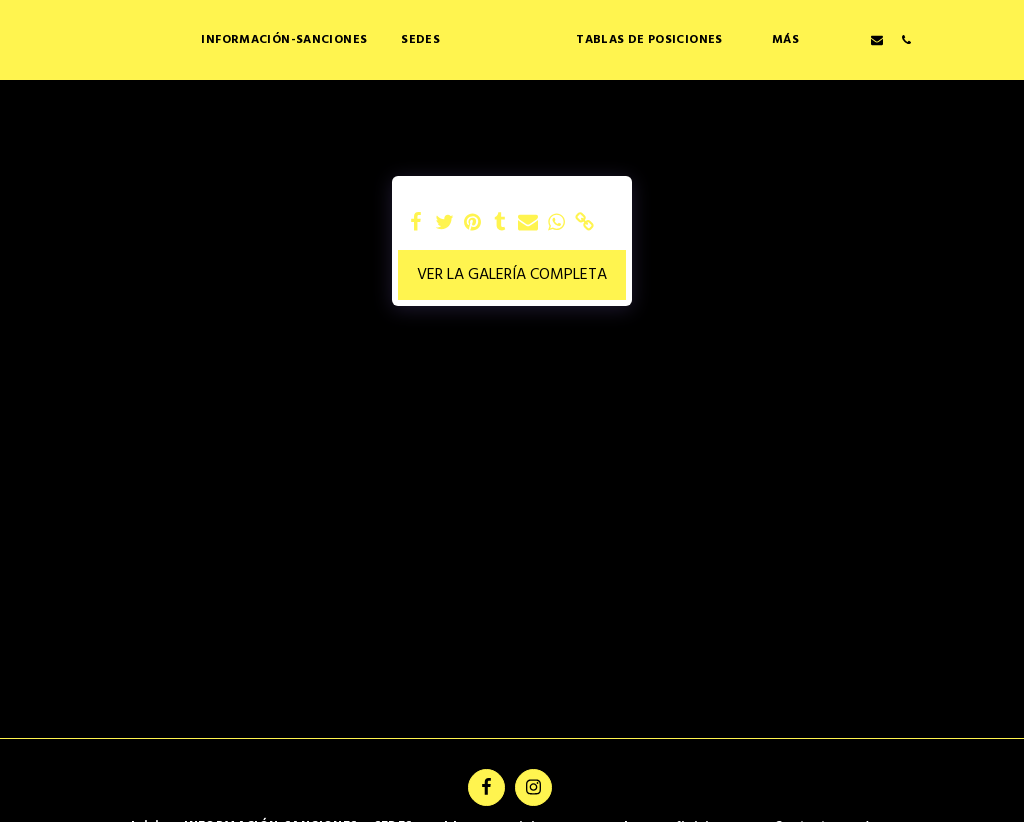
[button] (720, 39)
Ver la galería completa (512, 275)
